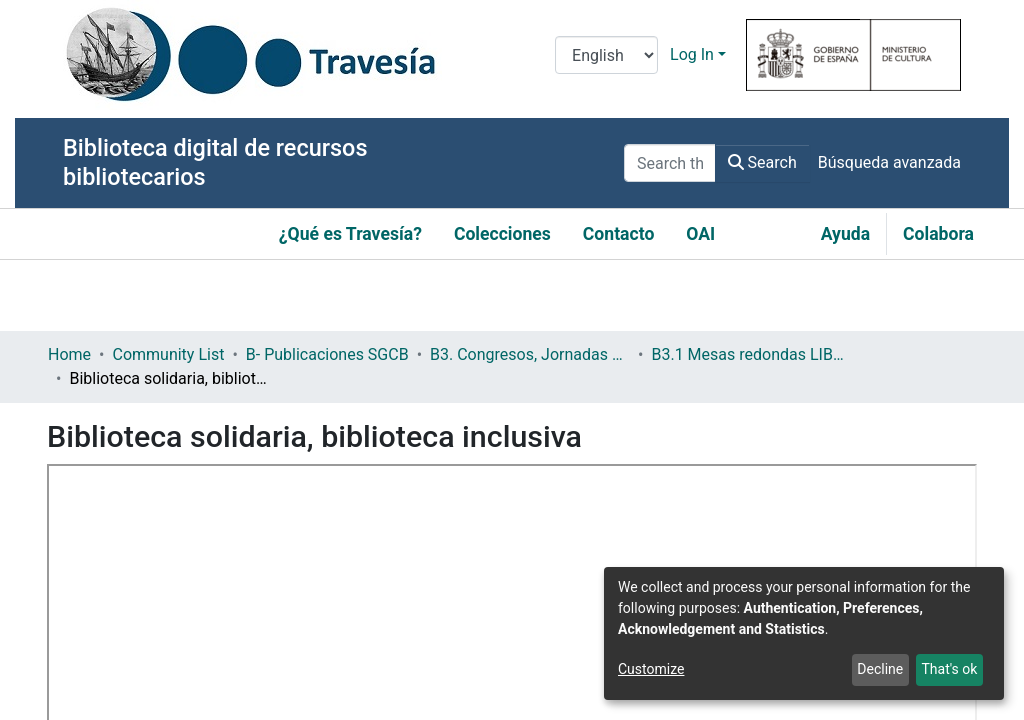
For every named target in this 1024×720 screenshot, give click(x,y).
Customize (651, 669)
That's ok (949, 669)
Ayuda (845, 234)
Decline (880, 669)
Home (69, 354)
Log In (692, 54)
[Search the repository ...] (670, 163)
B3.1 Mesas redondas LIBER (751, 354)
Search (762, 162)
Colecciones (502, 234)
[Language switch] (606, 55)
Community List (168, 354)
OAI (700, 234)
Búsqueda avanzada (889, 162)
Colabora (938, 234)
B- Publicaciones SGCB (327, 354)
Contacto (619, 234)
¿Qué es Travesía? (350, 234)
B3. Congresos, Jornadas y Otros (530, 354)
